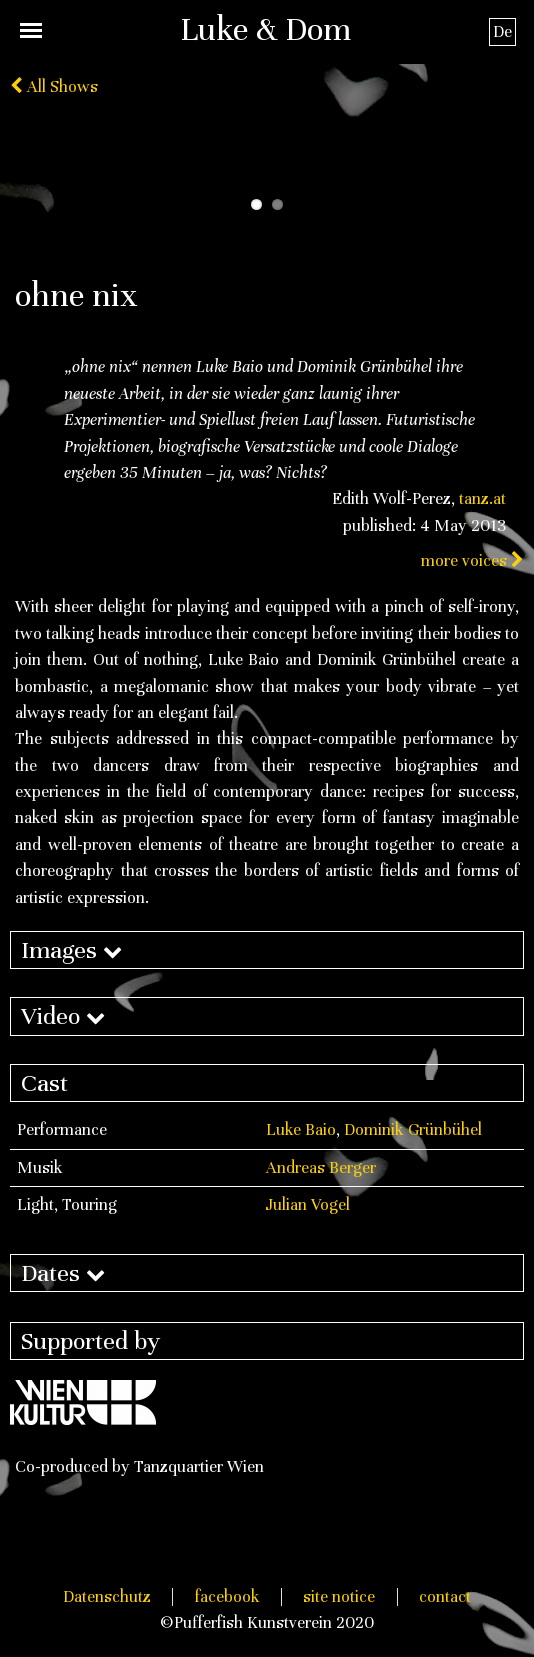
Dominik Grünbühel (413, 1129)
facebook (227, 1596)
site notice (339, 1596)
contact (445, 1596)
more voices (472, 560)
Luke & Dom (265, 29)
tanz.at (482, 498)
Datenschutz (107, 1596)
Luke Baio (301, 1129)
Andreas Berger (321, 1167)
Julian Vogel (308, 1204)
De (502, 31)
